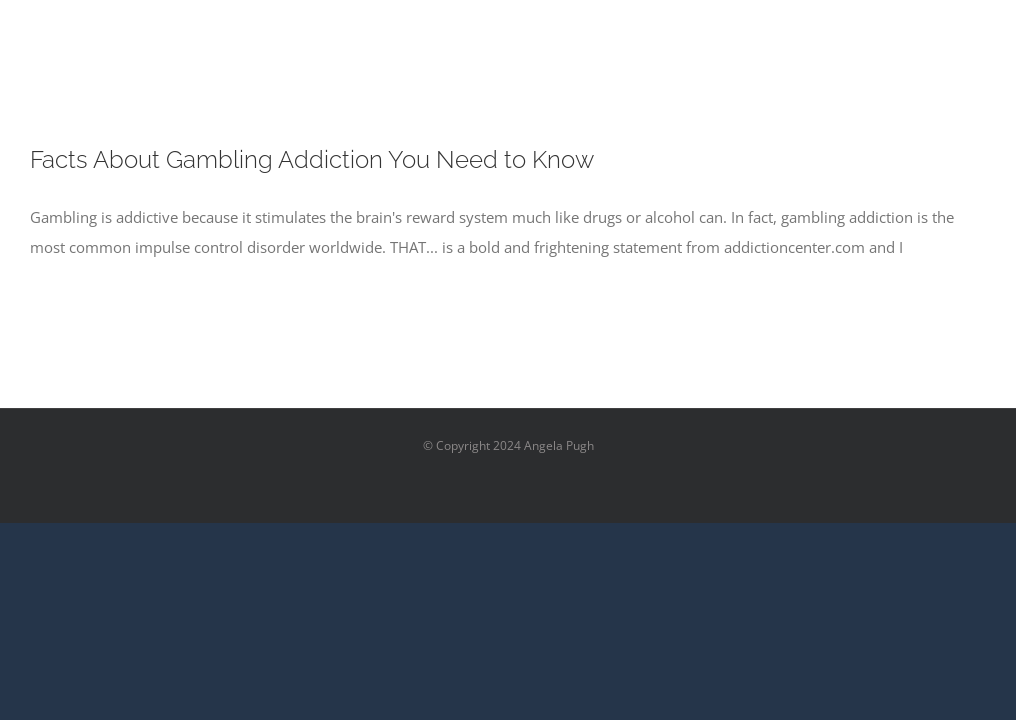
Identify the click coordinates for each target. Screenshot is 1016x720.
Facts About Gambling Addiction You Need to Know (312, 159)
